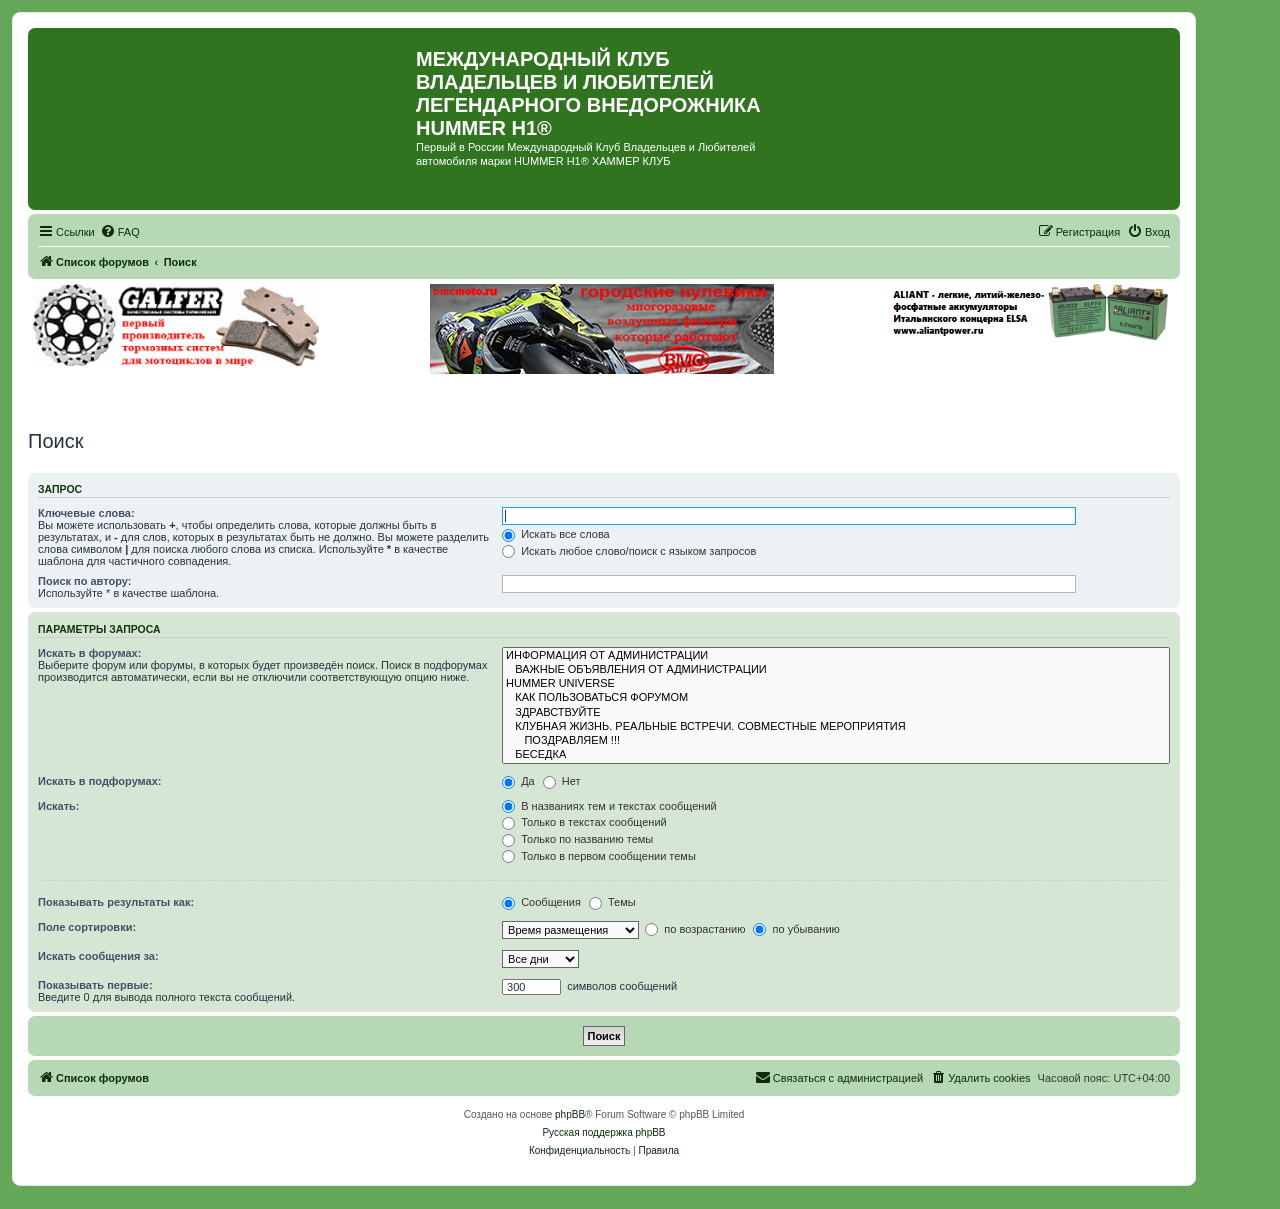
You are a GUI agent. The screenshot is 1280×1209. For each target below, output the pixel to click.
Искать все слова (556, 534)
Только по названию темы (577, 839)
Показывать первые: (95, 985)
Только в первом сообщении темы (599, 856)
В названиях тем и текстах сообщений (609, 806)
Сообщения (541, 902)
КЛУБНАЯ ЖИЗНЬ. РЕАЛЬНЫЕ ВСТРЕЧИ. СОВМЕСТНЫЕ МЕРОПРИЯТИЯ (836, 727)
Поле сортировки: (87, 927)
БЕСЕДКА (836, 755)
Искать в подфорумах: (100, 781)
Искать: (58, 806)
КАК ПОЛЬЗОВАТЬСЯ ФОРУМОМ (836, 698)
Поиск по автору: (84, 581)
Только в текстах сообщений (584, 822)
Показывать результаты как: (116, 902)
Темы (612, 902)
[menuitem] (120, 232)
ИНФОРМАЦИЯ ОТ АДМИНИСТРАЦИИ (836, 656)
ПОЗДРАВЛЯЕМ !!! (836, 741)
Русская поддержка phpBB (603, 1132)
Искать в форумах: (89, 653)
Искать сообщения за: (98, 956)
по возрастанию (695, 929)
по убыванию (796, 929)
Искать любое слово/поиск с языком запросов (629, 551)
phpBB (570, 1114)
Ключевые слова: (86, 513)
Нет (562, 781)
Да (518, 781)
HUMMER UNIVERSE (836, 684)
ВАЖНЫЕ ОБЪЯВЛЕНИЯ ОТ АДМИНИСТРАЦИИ (836, 670)
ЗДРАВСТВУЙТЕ (836, 713)
